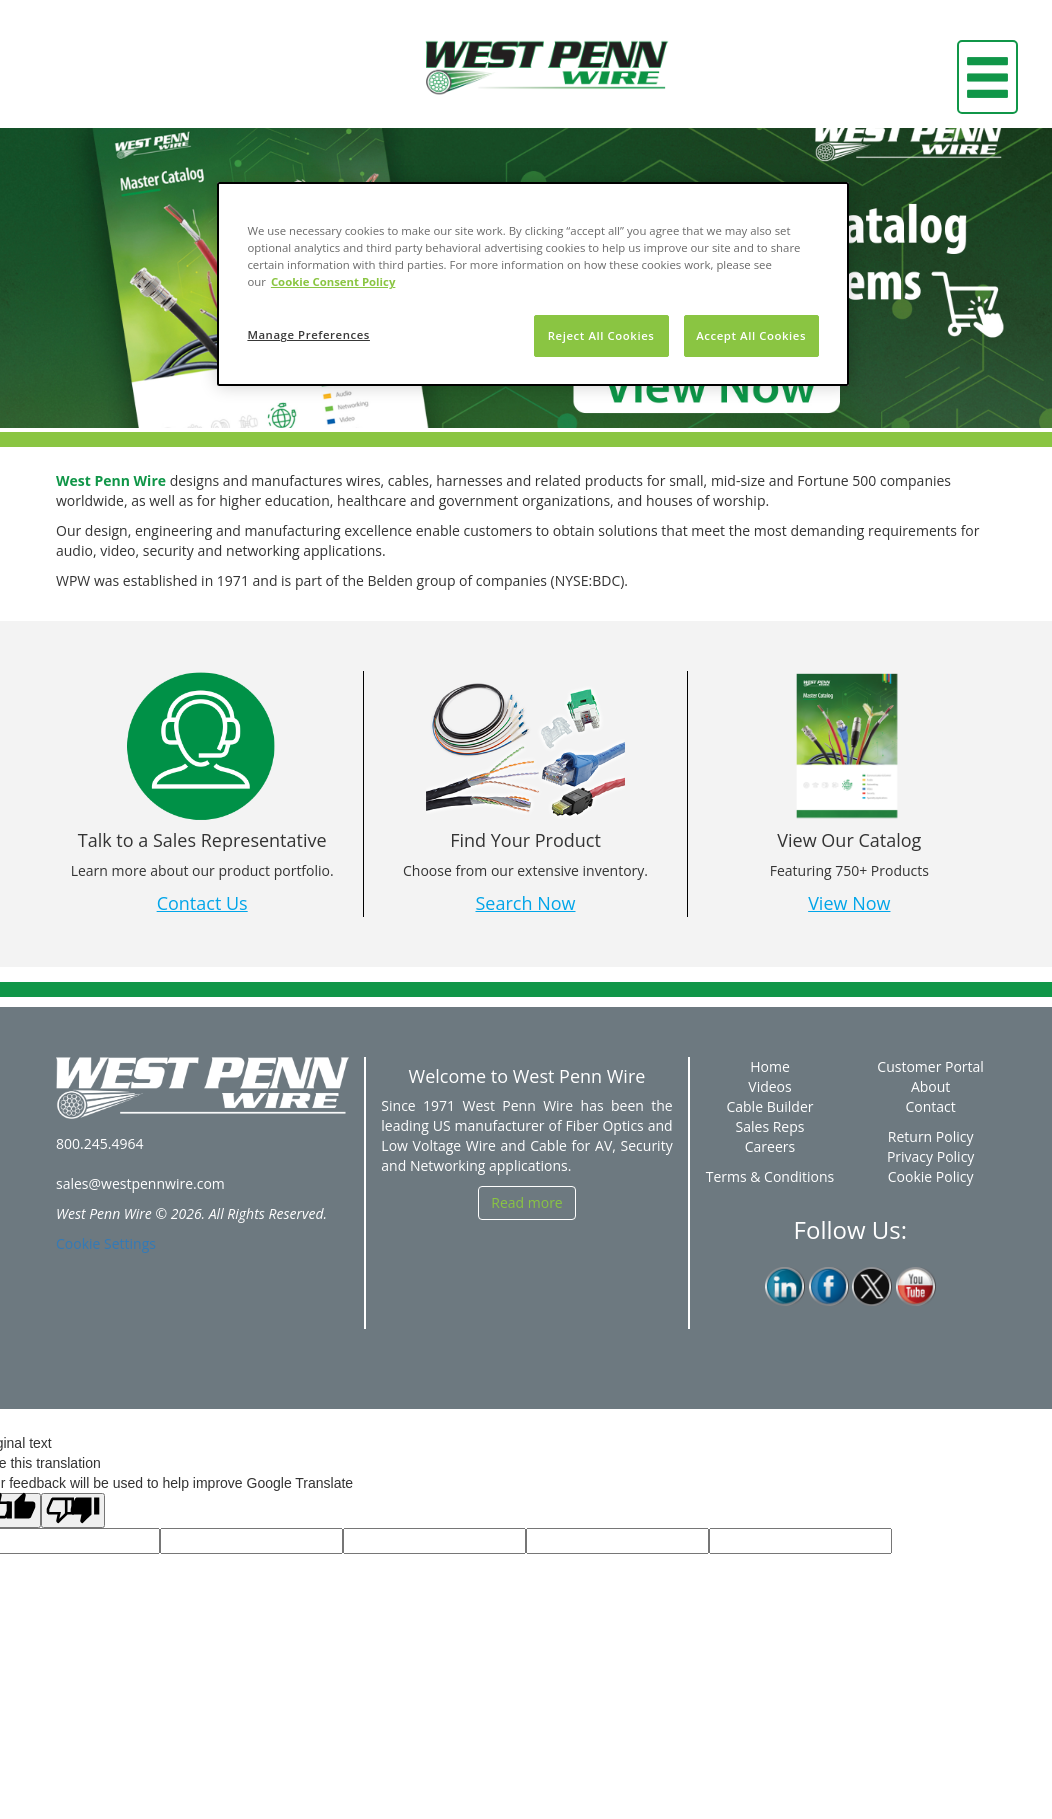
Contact (930, 1106)
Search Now (525, 903)
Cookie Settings (106, 1243)
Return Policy (931, 1136)
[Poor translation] (73, 1510)
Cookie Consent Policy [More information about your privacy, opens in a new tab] (333, 281)
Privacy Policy (930, 1156)
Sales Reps (770, 1126)
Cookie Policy (931, 1176)
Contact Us (202, 903)
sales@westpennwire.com (140, 1183)
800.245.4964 (99, 1143)
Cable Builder (769, 1106)
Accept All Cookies (751, 335)
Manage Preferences (308, 334)
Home (770, 1066)
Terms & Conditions (770, 1176)
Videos (769, 1086)
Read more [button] (526, 1202)
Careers (770, 1146)
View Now (849, 903)
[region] (532, 284)
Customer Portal (930, 1066)
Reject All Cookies (601, 335)
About (930, 1086)
